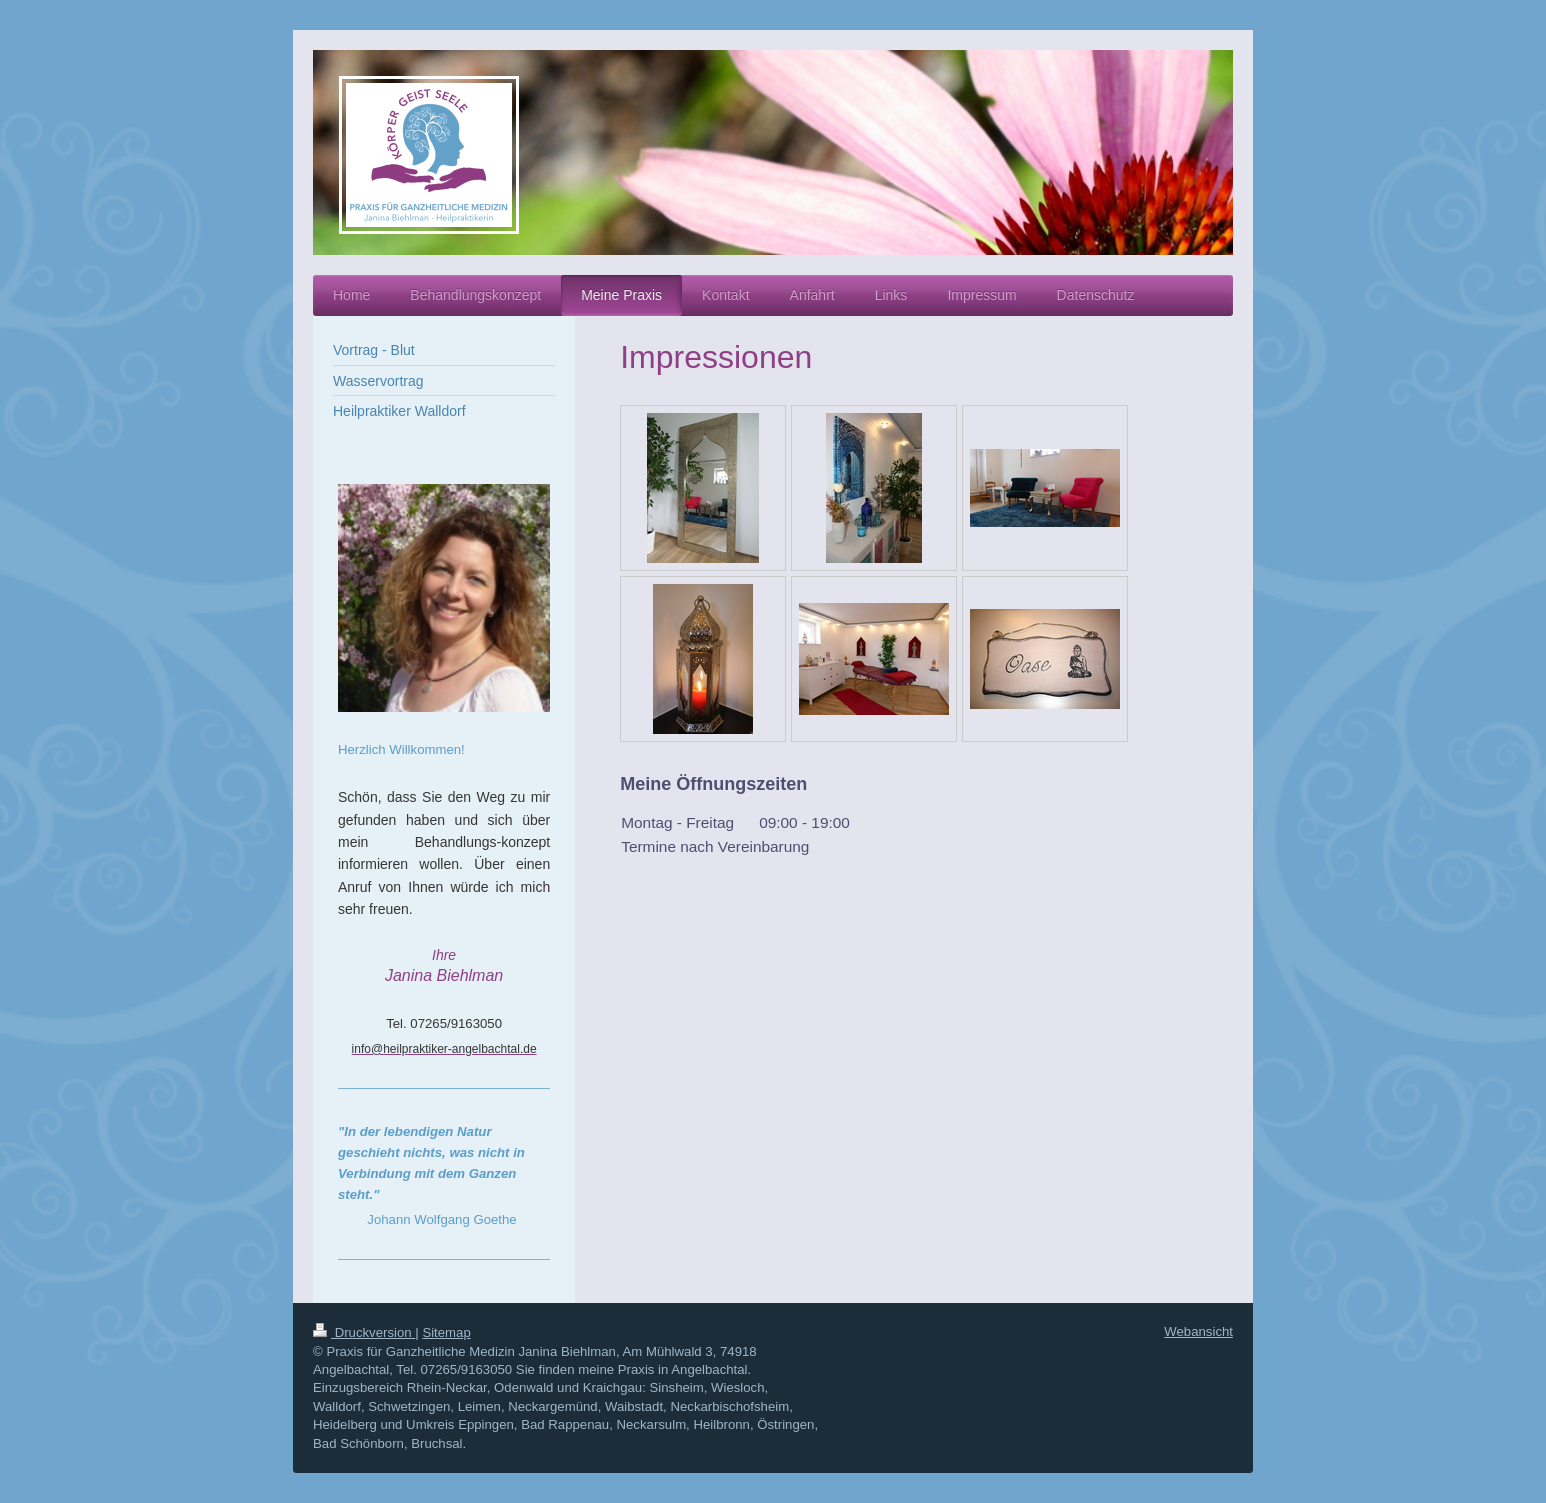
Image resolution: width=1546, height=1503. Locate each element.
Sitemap (446, 1332)
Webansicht (1198, 1331)
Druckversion (364, 1332)
